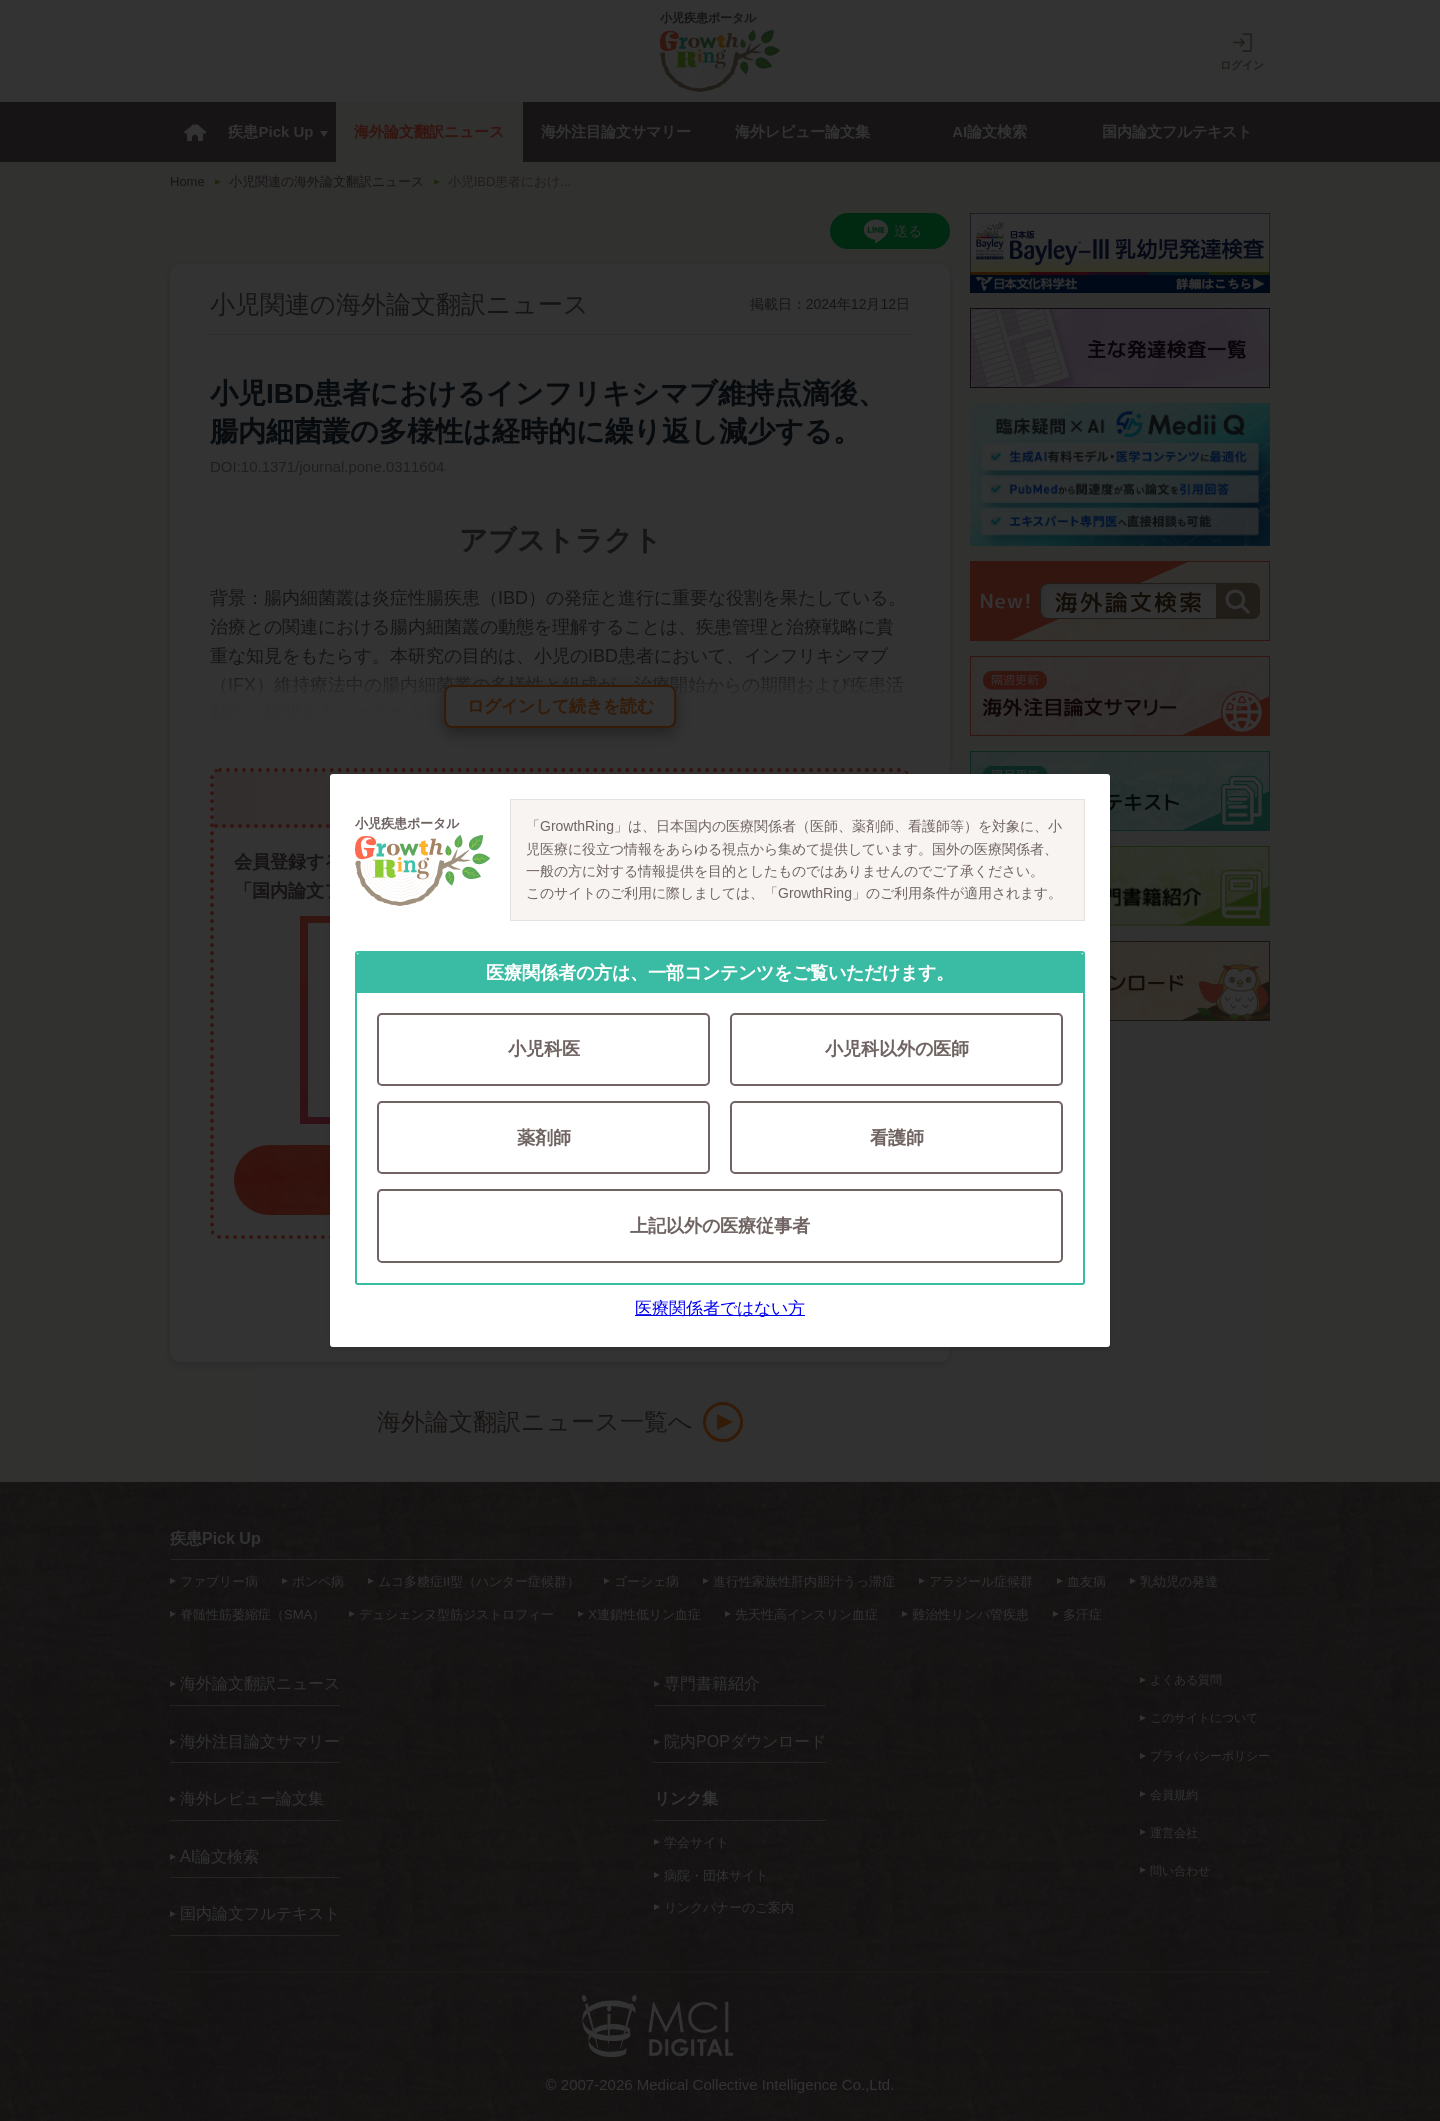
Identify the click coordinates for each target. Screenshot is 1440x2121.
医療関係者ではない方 (720, 1309)
